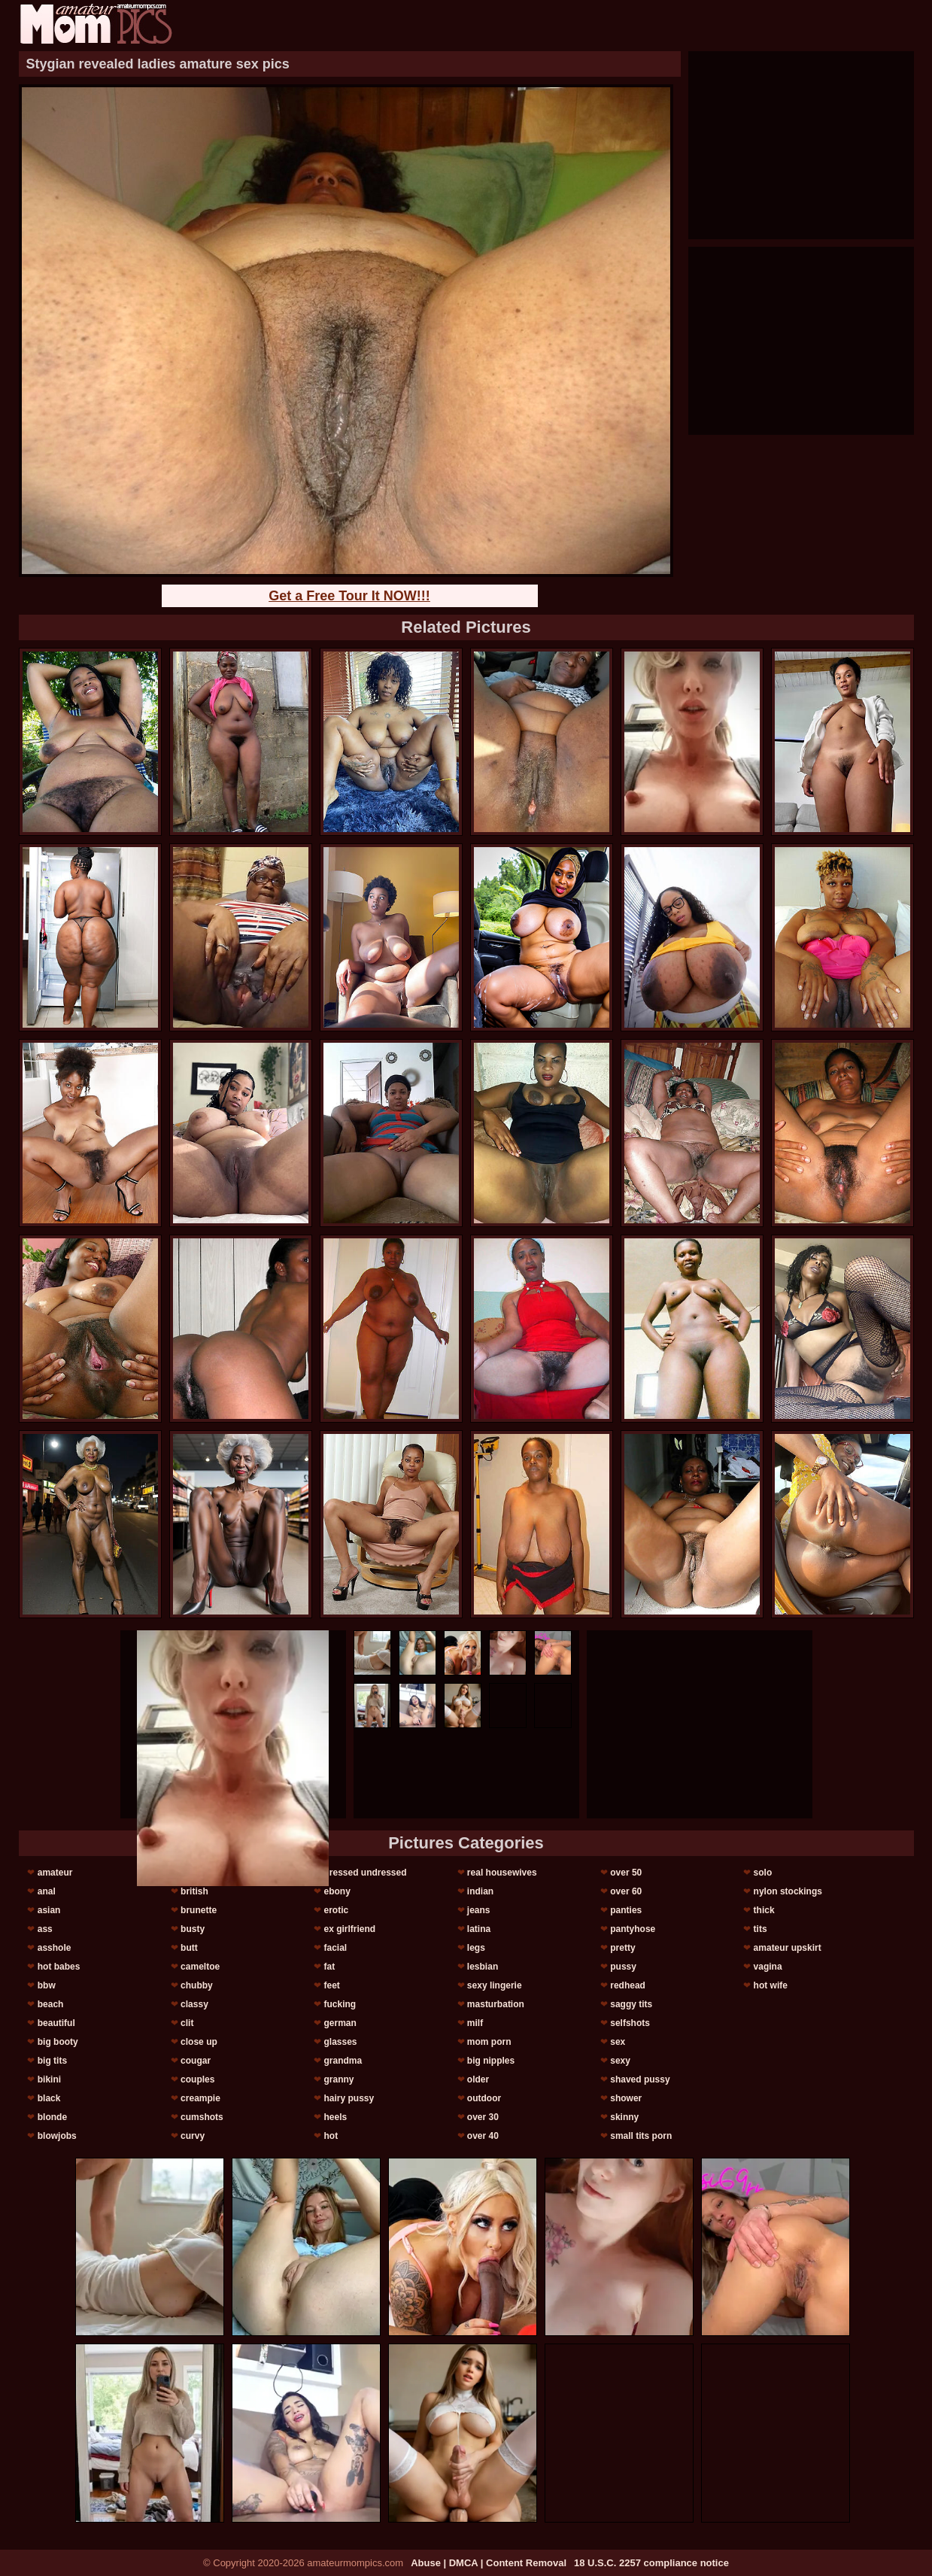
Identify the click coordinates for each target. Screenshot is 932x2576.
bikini (49, 2079)
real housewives (502, 1872)
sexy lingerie (494, 1985)
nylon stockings (788, 1891)
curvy (193, 2136)
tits (760, 1929)
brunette (199, 1910)
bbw (47, 1985)
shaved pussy (639, 2079)
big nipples (491, 2060)
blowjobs (57, 2136)
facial (335, 1948)
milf (475, 2023)
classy (194, 2004)
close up (199, 2042)
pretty (622, 1948)
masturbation (495, 2004)
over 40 (483, 2136)
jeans (478, 1910)
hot (330, 2136)
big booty (58, 2042)
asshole (54, 1948)
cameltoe (200, 1966)
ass (45, 1929)
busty (193, 1929)
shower (626, 2098)
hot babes (59, 1966)
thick (764, 1910)
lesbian (482, 1966)
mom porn (489, 2042)
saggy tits (631, 2004)
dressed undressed (364, 1872)
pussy (623, 1966)
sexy (620, 2060)
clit (187, 2023)
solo (763, 1872)
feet (331, 1985)
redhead (627, 1985)
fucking (339, 2004)
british (194, 1891)
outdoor (484, 2098)
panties (626, 1910)
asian (49, 1910)
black (49, 2098)
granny (338, 2079)
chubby (197, 1985)
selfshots (630, 2023)
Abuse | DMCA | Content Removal (488, 2562)
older (478, 2079)
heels (335, 2117)
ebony (336, 1891)
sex (617, 2042)
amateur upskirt (787, 1948)
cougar (196, 2060)
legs (476, 1948)
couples (197, 2079)
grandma (342, 2060)
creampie (200, 2098)
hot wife (771, 1985)
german (339, 2023)
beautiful (56, 2023)
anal (47, 1891)
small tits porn (641, 2136)
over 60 (626, 1891)
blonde (52, 2117)
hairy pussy (348, 2098)
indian (480, 1891)
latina (478, 1929)
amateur (55, 1872)
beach (51, 2004)
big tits (52, 2060)
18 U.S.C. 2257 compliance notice (651, 2562)
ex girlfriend (349, 1929)
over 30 (483, 2117)
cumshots (202, 2117)
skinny (624, 2117)
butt (189, 1948)
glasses (340, 2042)
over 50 (626, 1872)
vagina (768, 1966)
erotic (335, 1910)
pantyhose (632, 1929)
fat (329, 1966)
